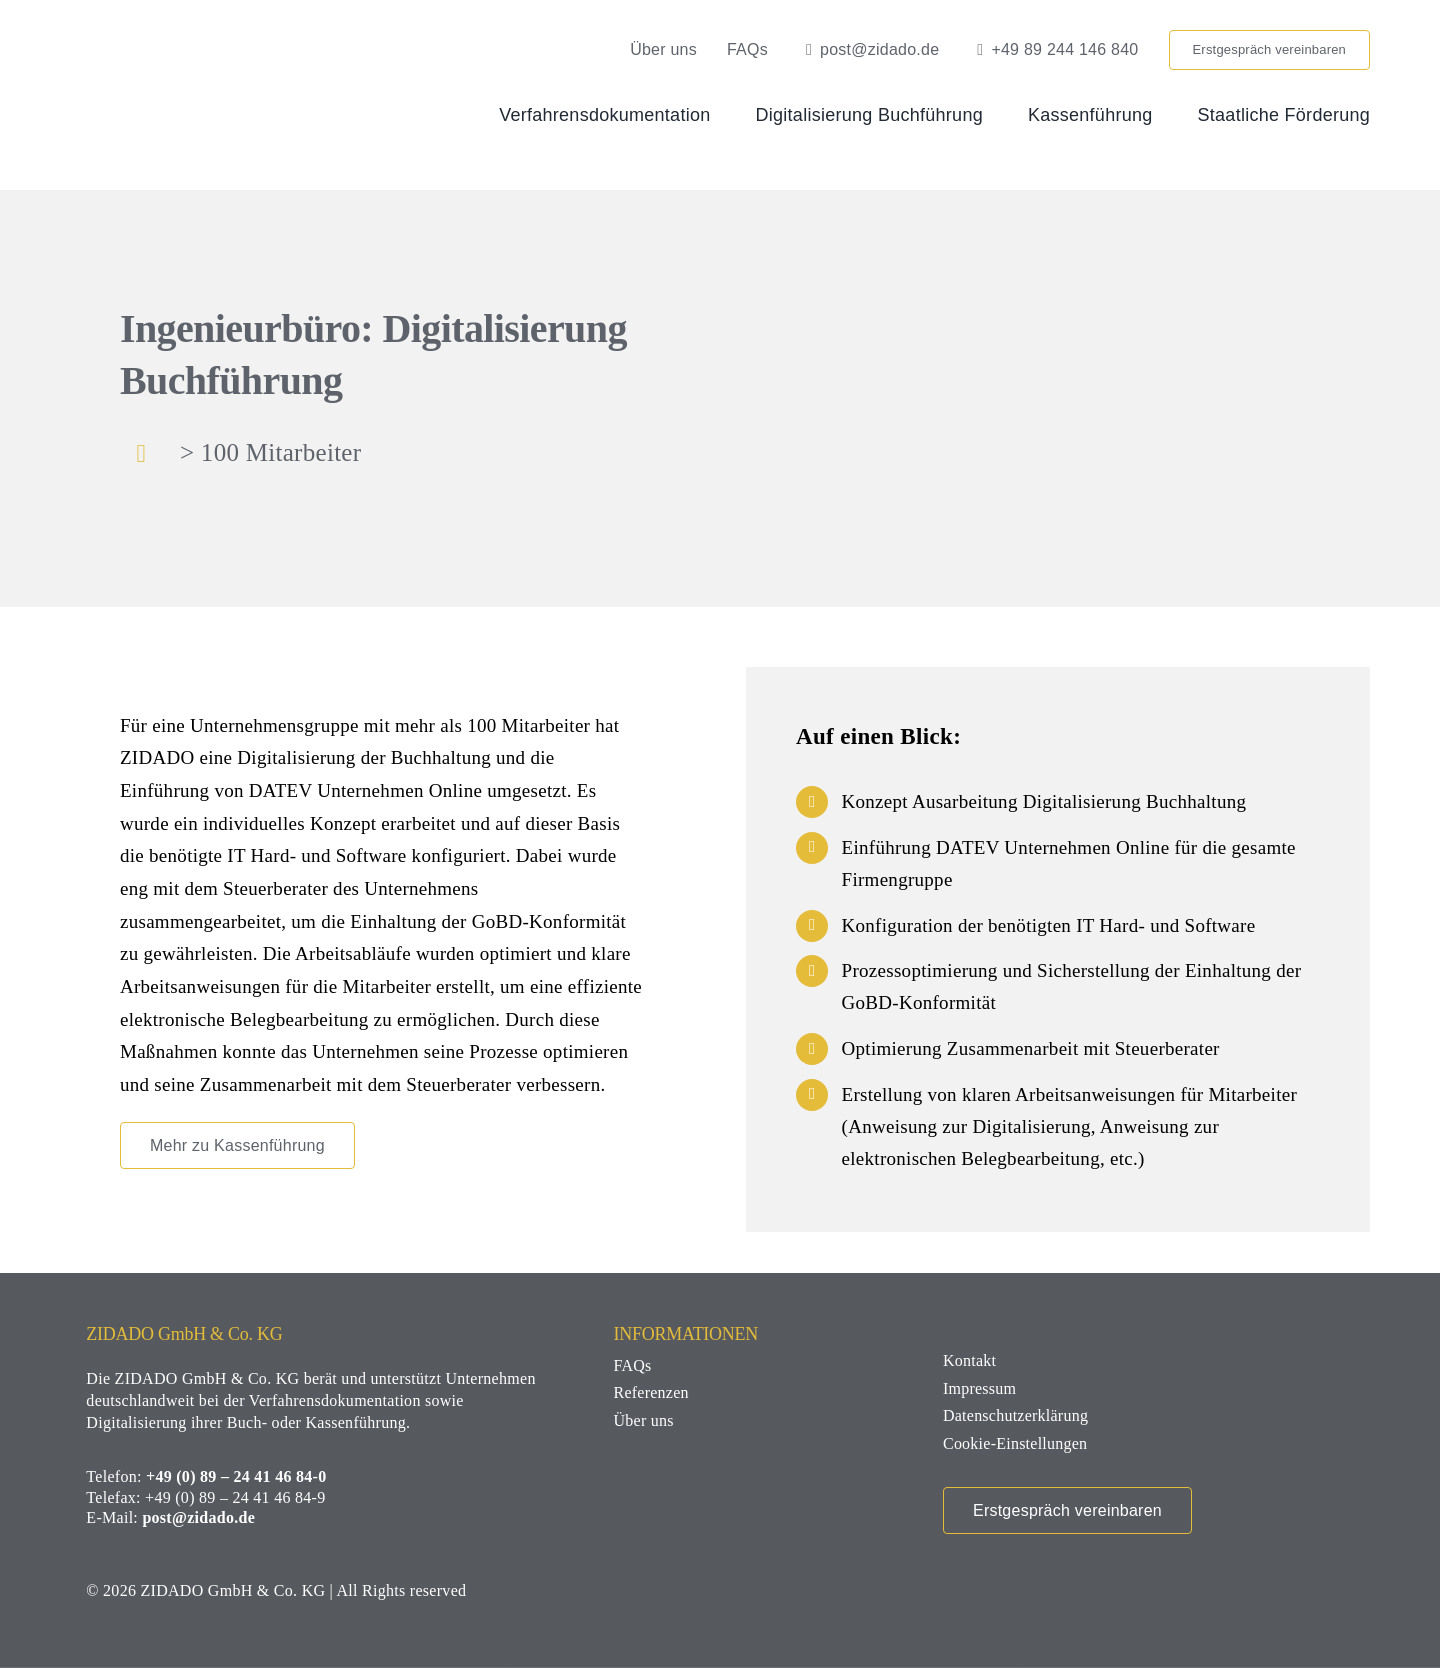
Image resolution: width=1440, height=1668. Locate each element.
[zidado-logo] (213, 39)
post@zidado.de (198, 1517)
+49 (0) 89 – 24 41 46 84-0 (236, 1476)
